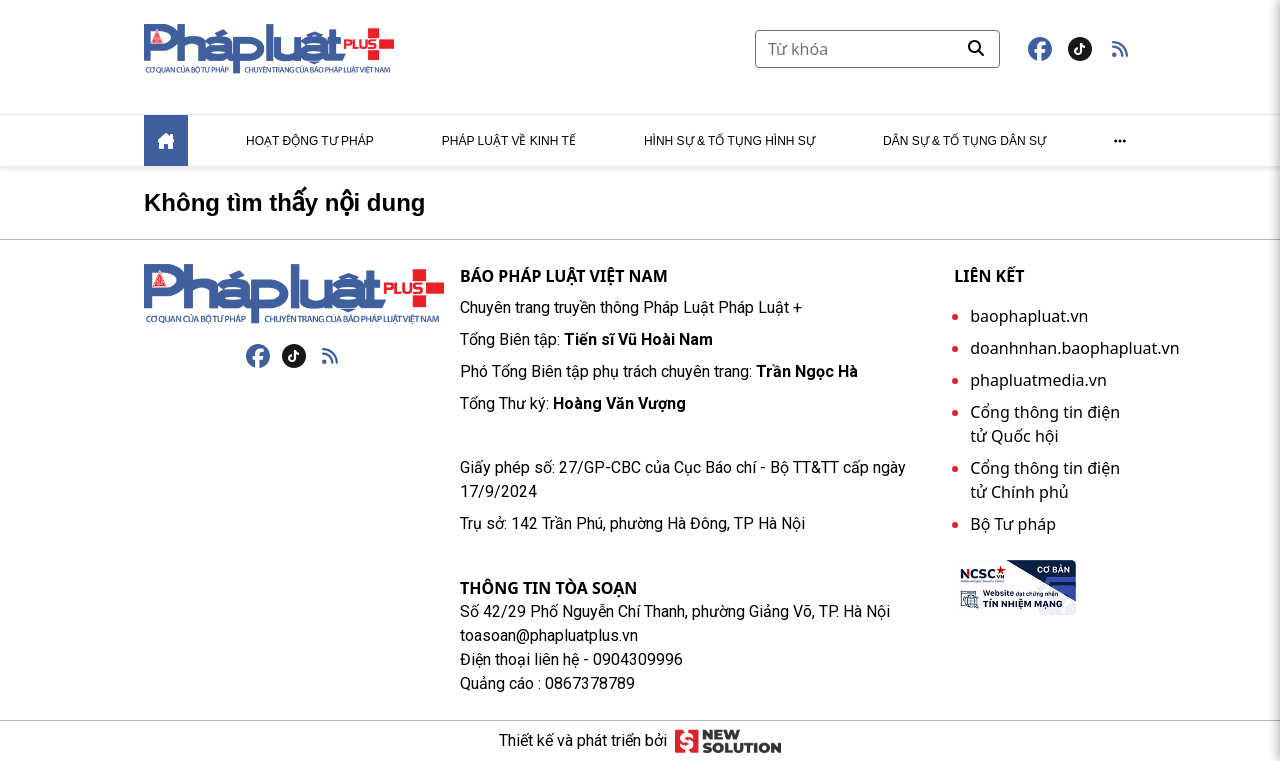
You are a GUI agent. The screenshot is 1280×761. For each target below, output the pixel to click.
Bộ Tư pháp (1013, 524)
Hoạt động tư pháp (310, 141)
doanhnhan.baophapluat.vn (1074, 348)
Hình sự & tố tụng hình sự (729, 141)
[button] (1120, 49)
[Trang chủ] (294, 294)
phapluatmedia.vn (1038, 380)
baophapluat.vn (1029, 316)
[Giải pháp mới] (727, 741)
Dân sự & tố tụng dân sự (964, 141)
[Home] (166, 140)
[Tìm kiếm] (877, 49)
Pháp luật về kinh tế (509, 141)
